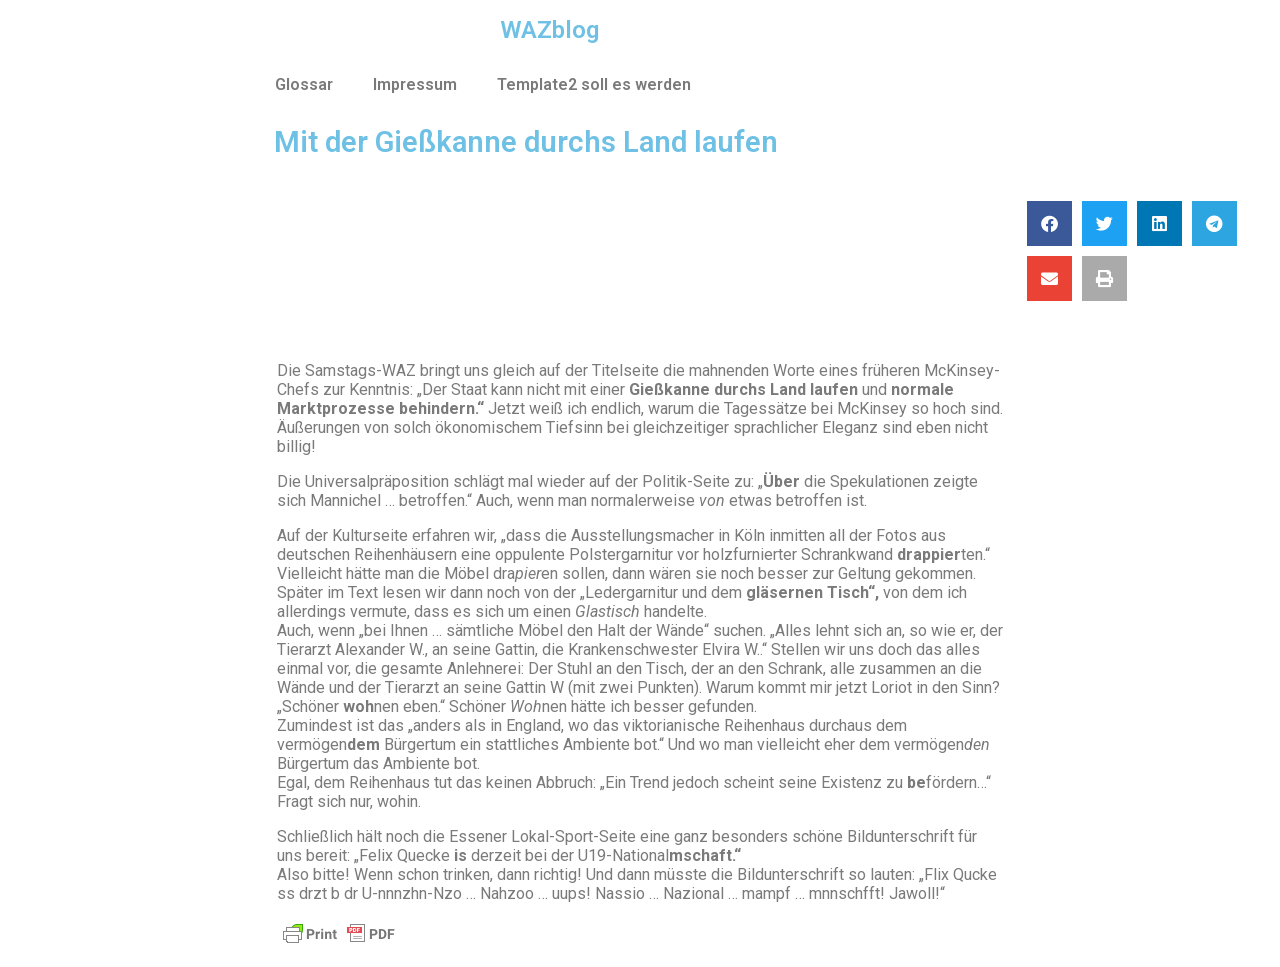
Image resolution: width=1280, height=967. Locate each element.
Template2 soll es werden (594, 84)
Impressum (415, 84)
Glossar (304, 84)
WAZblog (549, 30)
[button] (1049, 223)
